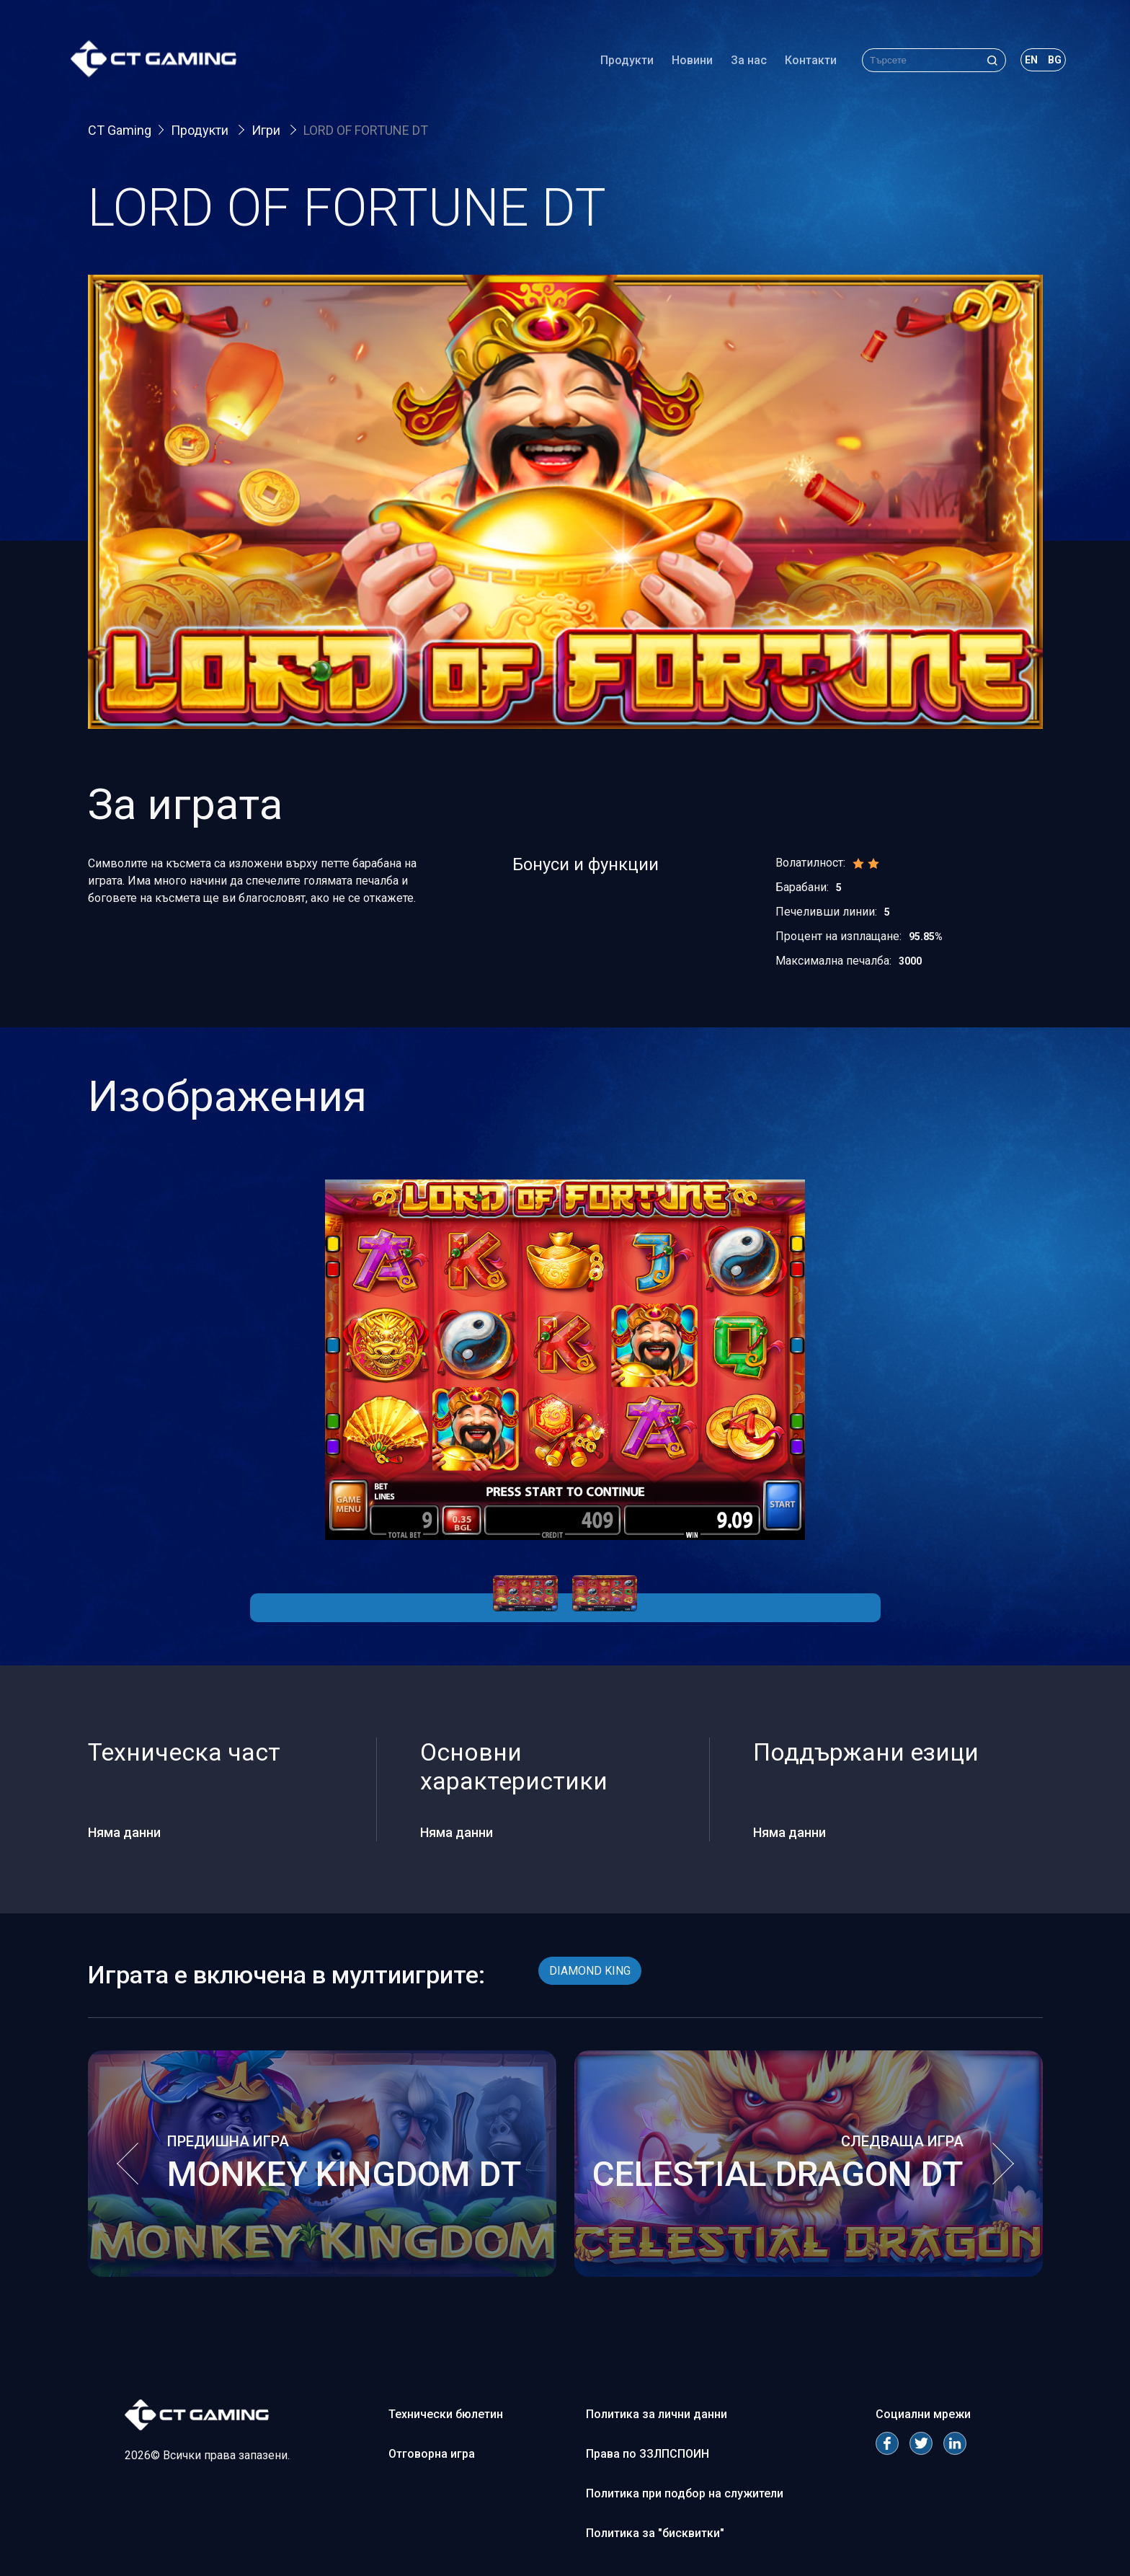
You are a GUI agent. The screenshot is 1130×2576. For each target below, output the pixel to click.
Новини (690, 61)
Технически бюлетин (445, 2414)
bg (1053, 60)
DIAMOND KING (590, 1971)
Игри (267, 130)
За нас (747, 61)
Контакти (809, 61)
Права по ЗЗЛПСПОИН (647, 2454)
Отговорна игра (431, 2454)
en (1029, 60)
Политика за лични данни (656, 2414)
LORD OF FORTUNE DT (365, 130)
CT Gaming (119, 130)
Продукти (625, 61)
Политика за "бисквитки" (655, 2533)
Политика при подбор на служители (684, 2493)
